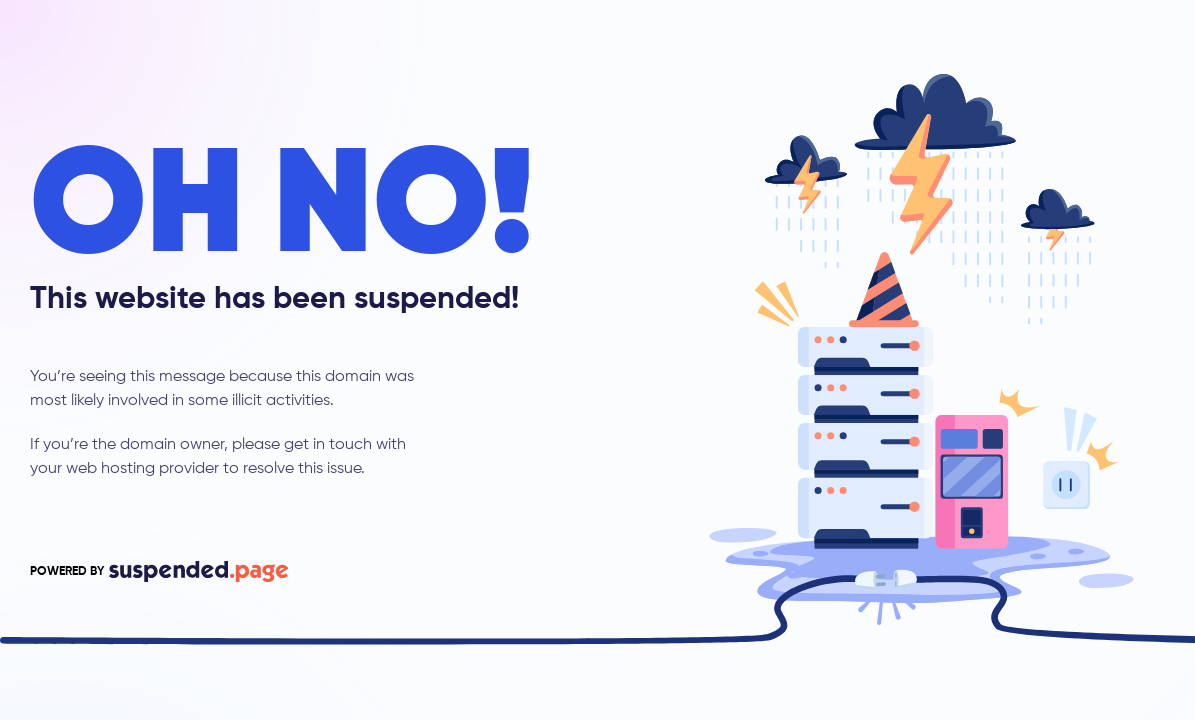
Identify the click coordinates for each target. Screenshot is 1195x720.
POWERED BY (159, 571)
